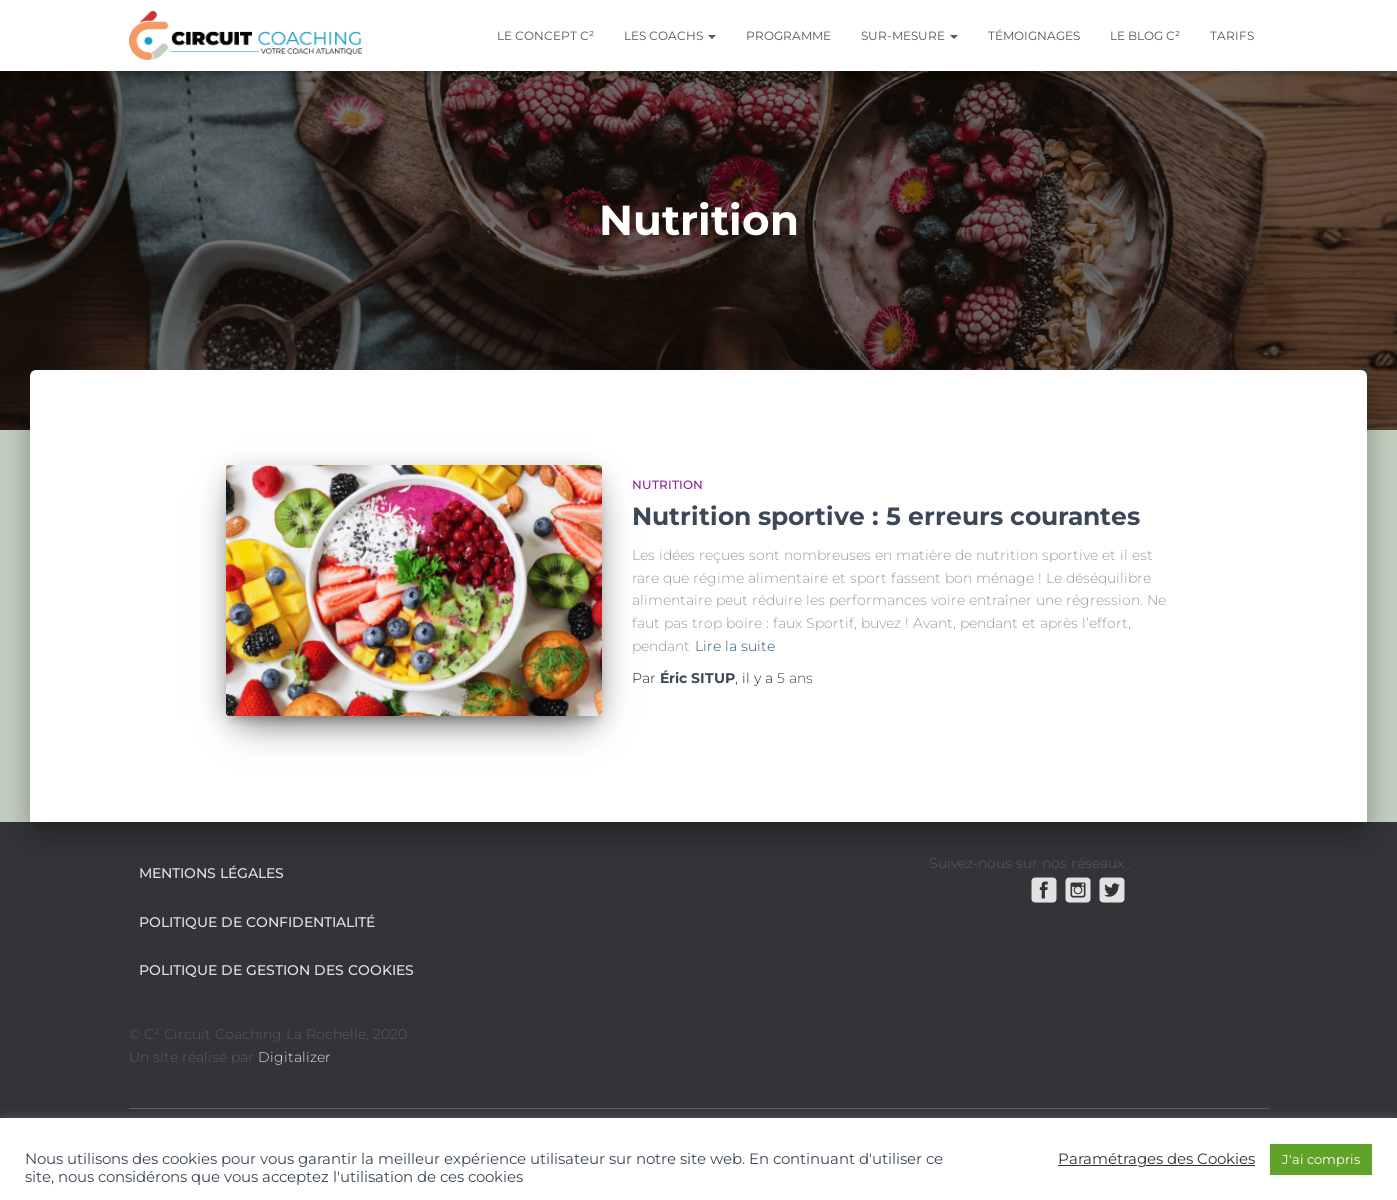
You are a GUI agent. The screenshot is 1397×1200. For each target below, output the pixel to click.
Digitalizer (294, 1057)
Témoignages (1034, 35)
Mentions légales (211, 873)
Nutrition (667, 484)
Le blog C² (1145, 35)
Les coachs (670, 35)
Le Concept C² (545, 35)
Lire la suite (735, 646)
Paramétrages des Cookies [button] (1156, 1159)
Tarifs (1232, 35)
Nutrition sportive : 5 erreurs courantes (886, 516)
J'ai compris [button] (1321, 1159)
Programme (788, 35)
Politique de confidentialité (257, 922)
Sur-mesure (909, 35)
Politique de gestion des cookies (276, 970)
